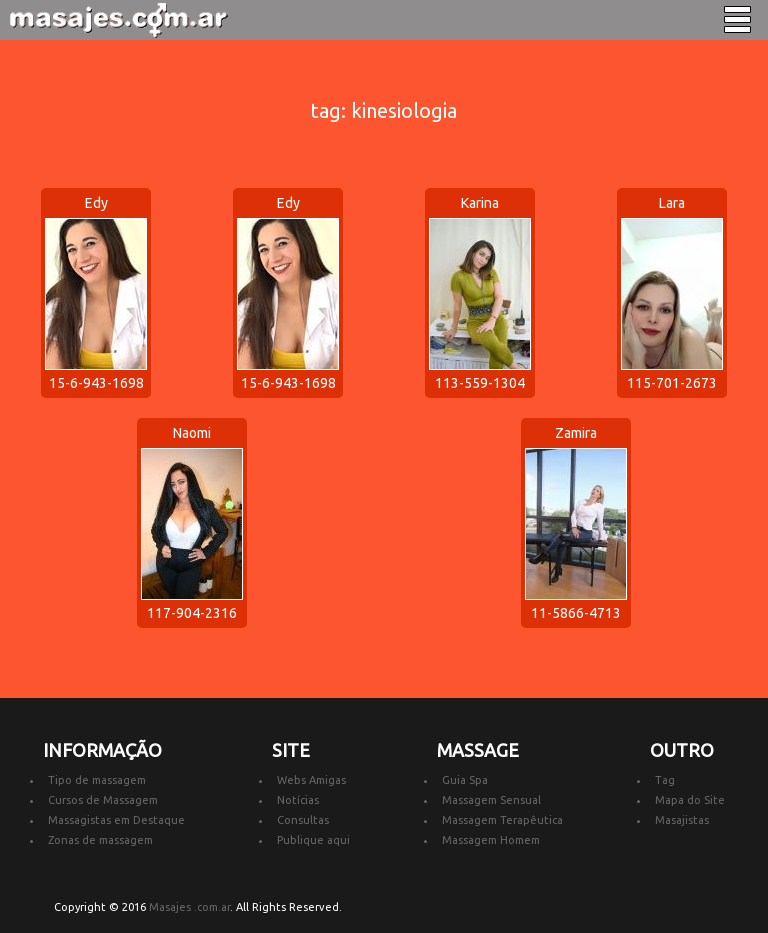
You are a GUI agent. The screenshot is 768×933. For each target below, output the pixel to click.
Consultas (303, 820)
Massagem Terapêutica (502, 820)
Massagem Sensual (491, 800)
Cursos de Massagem (103, 800)
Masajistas (682, 820)
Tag (665, 780)
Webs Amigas (311, 780)
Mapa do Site (690, 800)
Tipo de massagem (97, 780)
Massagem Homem (491, 840)
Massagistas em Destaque (116, 820)
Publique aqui (313, 840)
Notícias (298, 800)
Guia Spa (465, 780)
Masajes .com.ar (189, 907)
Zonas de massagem (100, 840)
